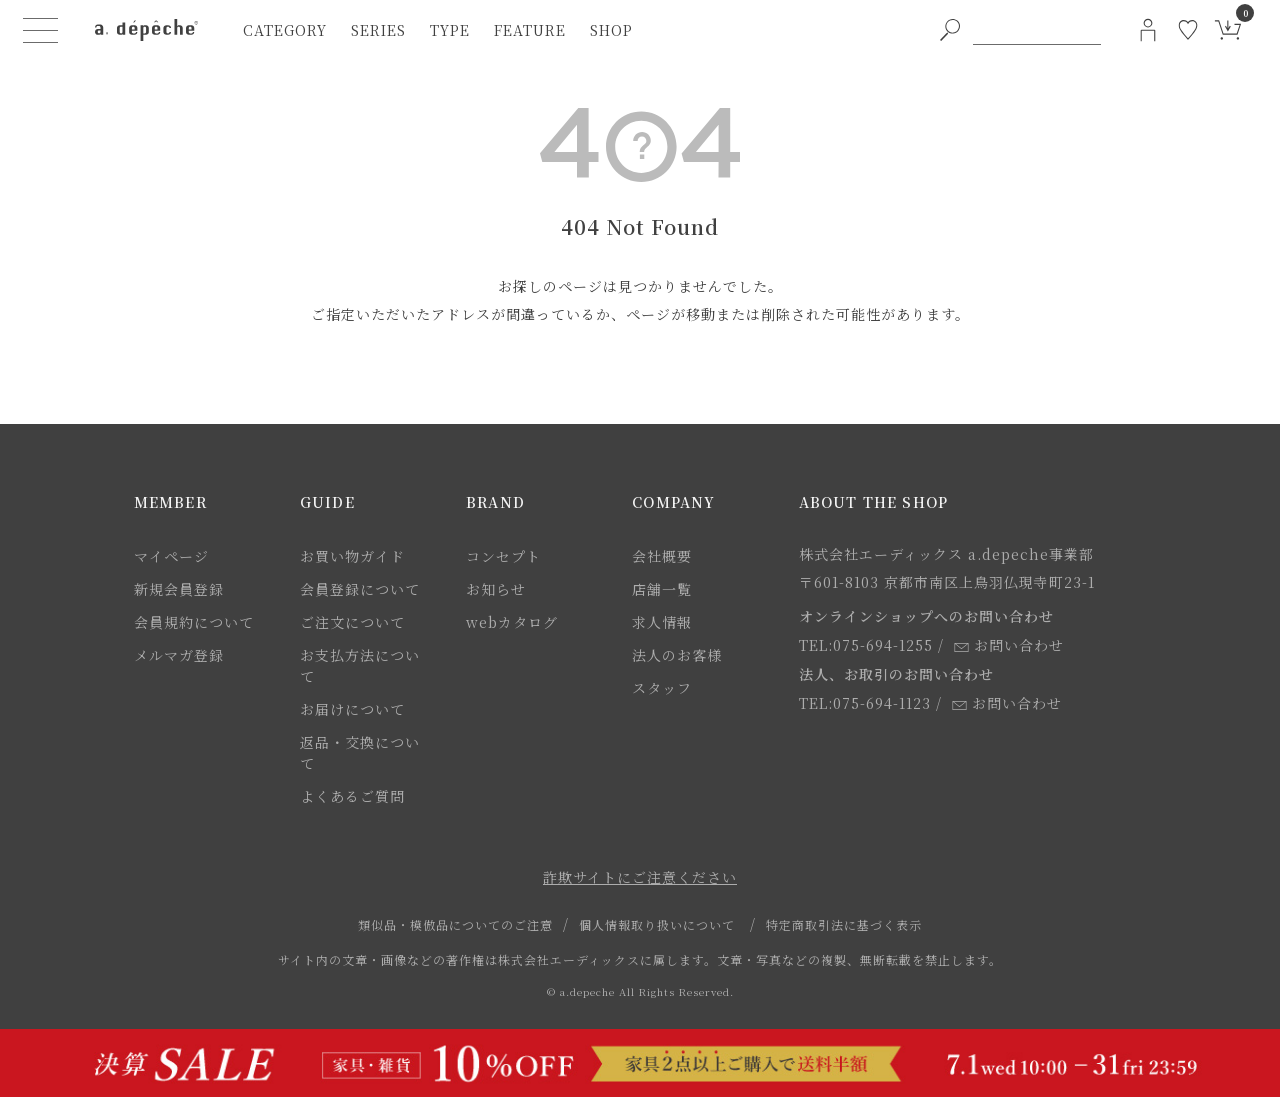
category (285, 30)
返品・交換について (360, 752)
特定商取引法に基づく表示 (844, 924)
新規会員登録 (179, 589)
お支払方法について (360, 665)
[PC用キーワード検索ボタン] (950, 30)
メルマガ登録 (179, 655)
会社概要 (662, 556)
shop (611, 30)
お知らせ (496, 589)
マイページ (171, 556)
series (378, 30)
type (450, 30)
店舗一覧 (662, 589)
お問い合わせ (1009, 645)
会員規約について (194, 622)
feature (530, 30)
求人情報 (662, 622)
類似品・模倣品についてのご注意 (455, 924)
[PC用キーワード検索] (1037, 30)
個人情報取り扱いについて (657, 924)
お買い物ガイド (352, 556)
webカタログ (512, 622)
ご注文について (352, 622)
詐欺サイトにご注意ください (640, 877)
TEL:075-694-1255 (866, 645)
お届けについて (352, 709)
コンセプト (503, 556)
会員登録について (360, 589)
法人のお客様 (677, 655)
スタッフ (662, 688)
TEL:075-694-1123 (865, 703)
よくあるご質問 (352, 796)
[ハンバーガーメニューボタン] (41, 30)
